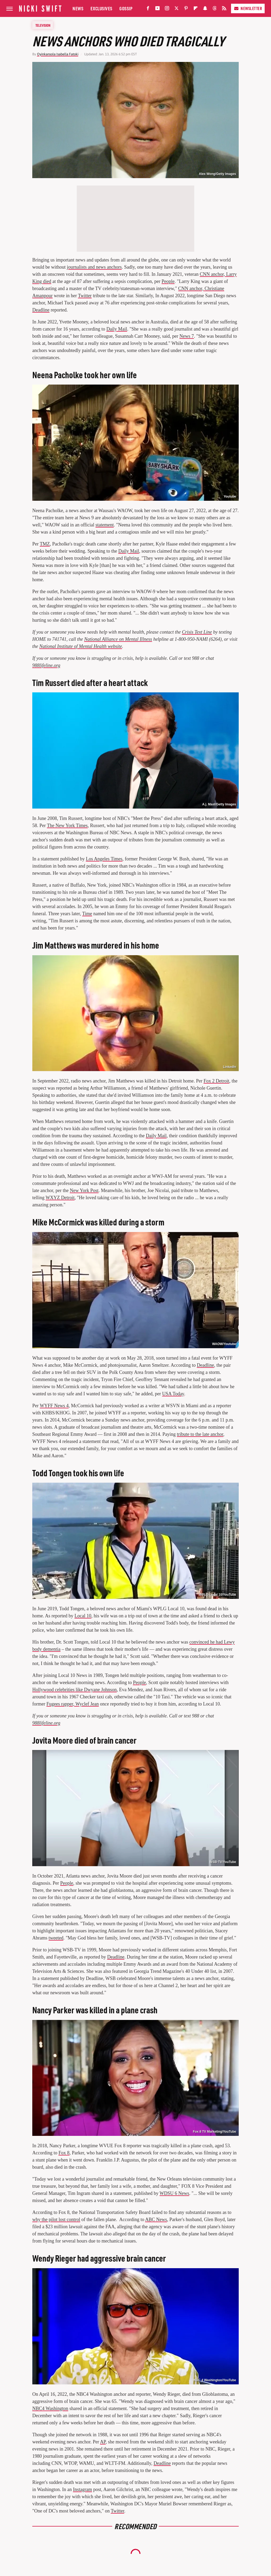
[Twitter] (176, 9)
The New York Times (67, 825)
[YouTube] (157, 9)
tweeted (56, 1938)
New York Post (84, 1190)
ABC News (156, 2219)
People (168, 281)
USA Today (173, 1393)
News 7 (186, 336)
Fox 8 (64, 2152)
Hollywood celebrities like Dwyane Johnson (74, 1689)
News (78, 8)
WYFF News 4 (54, 1405)
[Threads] (214, 9)
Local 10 (82, 1615)
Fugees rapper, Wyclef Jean (72, 1704)
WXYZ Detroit (60, 1197)
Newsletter (248, 8)
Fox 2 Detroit (216, 1081)
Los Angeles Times (104, 858)
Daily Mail (116, 329)
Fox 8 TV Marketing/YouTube (214, 2131)
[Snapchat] (205, 9)
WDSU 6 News (174, 2193)
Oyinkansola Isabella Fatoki (57, 54)
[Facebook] (148, 9)
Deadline (40, 310)
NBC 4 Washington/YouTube (215, 2380)
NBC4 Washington (50, 2408)
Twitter (85, 295)
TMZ (45, 544)
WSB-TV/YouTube (223, 1862)
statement (105, 524)
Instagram (82, 2489)
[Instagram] (167, 9)
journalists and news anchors (94, 267)
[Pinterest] (186, 9)
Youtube (230, 496)
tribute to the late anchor (200, 1434)
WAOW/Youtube (224, 1344)
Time (87, 913)
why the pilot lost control (56, 2219)
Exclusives (101, 8)
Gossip (125, 8)
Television (42, 25)
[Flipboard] (195, 9)
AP (103, 2441)
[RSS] (224, 9)
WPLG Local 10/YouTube (217, 1594)
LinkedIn (229, 1066)
